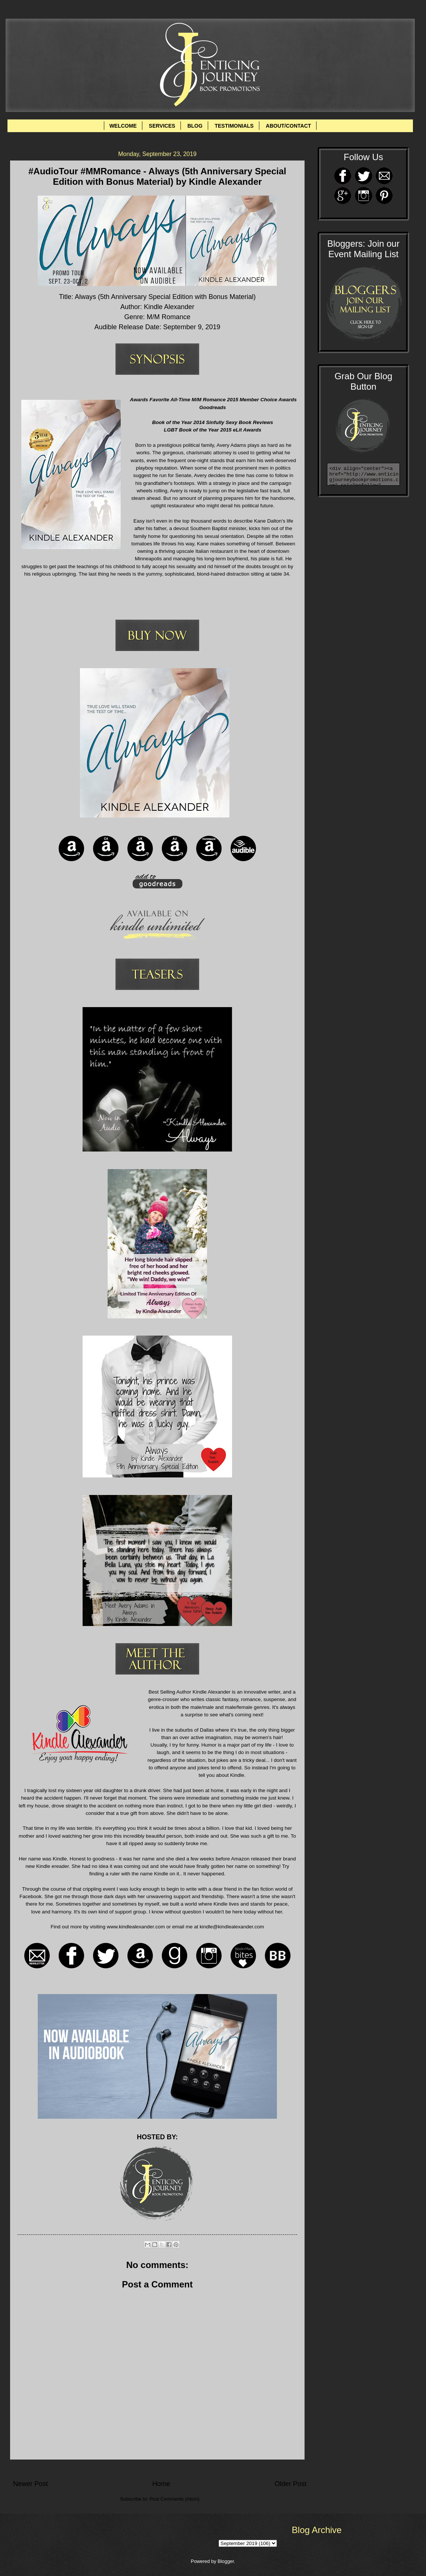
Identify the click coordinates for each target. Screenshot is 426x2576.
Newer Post (30, 2484)
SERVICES (162, 126)
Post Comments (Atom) (174, 2499)
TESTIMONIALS (233, 126)
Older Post (290, 2484)
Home (161, 2484)
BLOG (194, 126)
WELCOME (123, 126)
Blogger (225, 2561)
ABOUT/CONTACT (288, 126)
